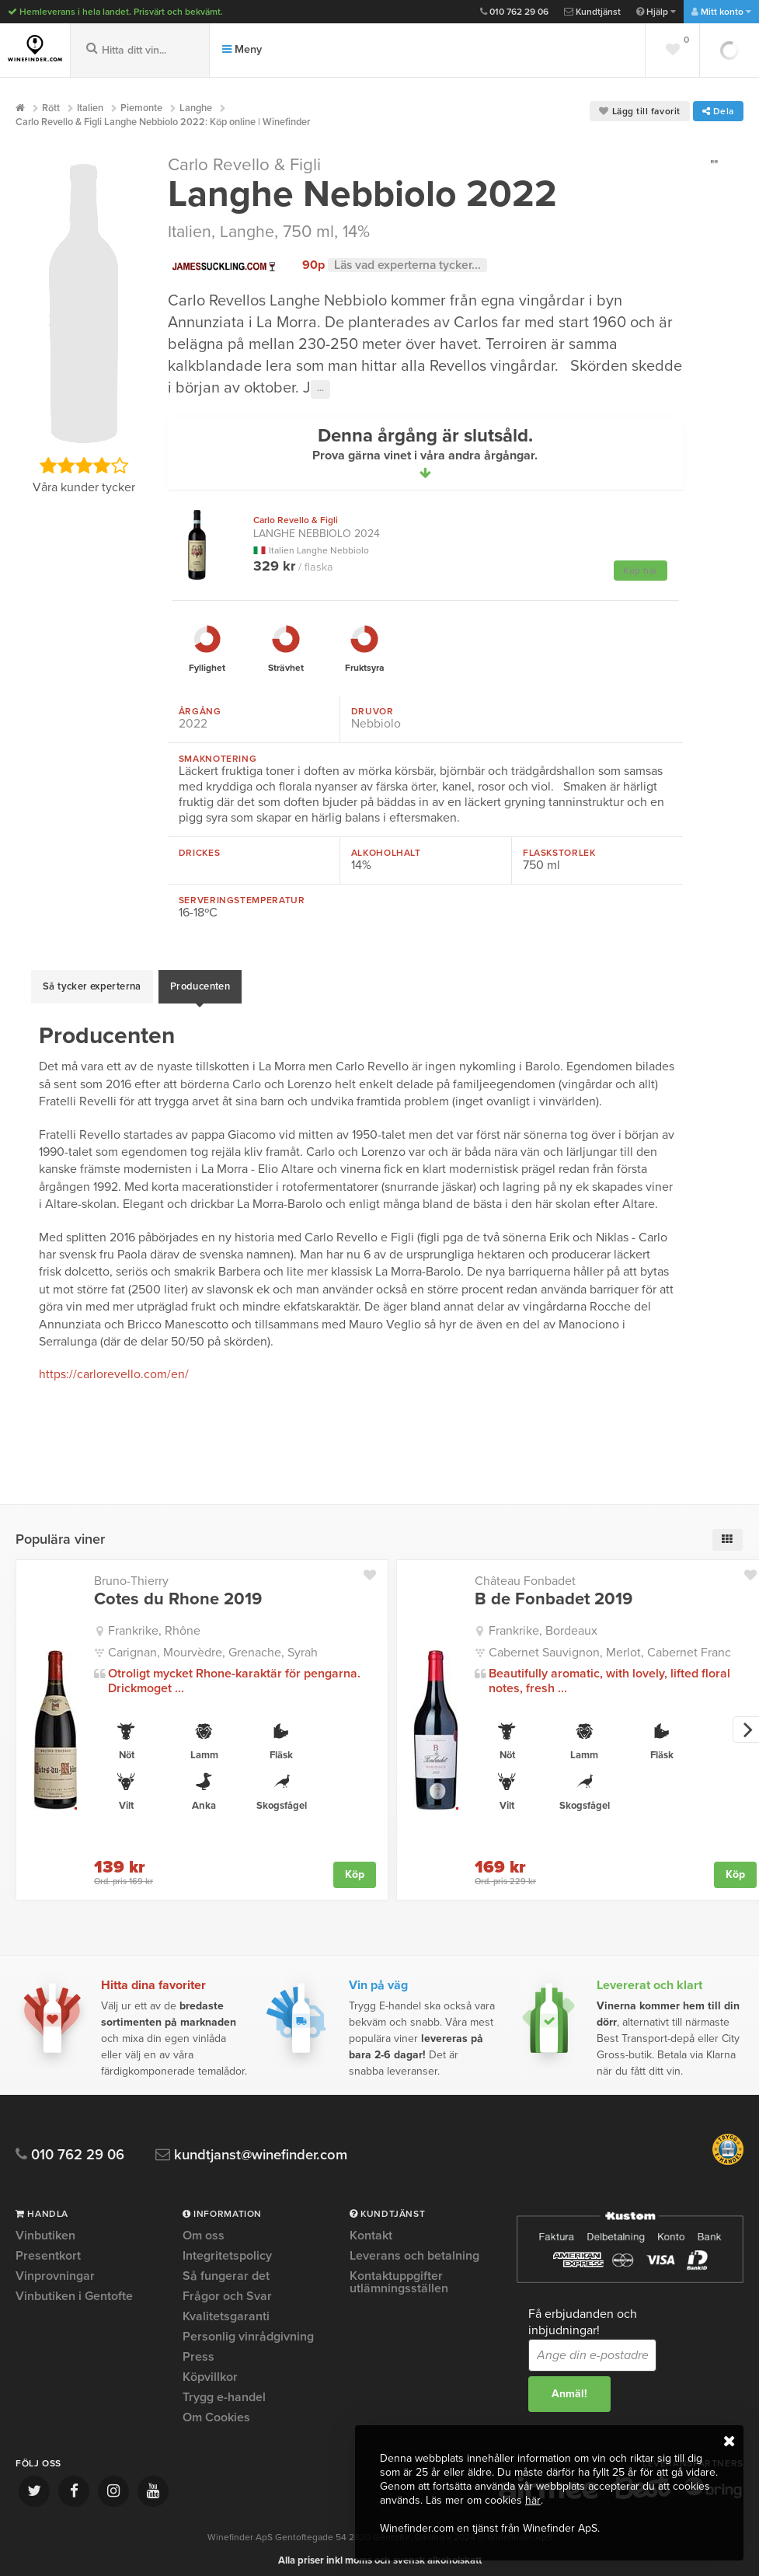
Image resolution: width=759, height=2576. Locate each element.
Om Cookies (216, 2409)
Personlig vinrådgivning (248, 2328)
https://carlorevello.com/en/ (114, 1366)
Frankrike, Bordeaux (543, 1622)
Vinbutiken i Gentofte (74, 2287)
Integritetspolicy (227, 2247)
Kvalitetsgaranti (226, 2308)
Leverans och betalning (414, 2247)
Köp (354, 1866)
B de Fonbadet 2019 (553, 1590)
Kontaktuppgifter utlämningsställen (399, 2274)
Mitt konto (721, 11)
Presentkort (48, 2247)
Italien (190, 232)
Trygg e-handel (224, 2388)
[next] (746, 1721)
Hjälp (656, 11)
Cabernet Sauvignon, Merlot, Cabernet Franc (610, 1644)
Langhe (249, 232)
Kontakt (371, 2228)
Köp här (640, 570)
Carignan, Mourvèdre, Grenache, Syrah (213, 1644)
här (532, 2500)
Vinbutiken (45, 2228)
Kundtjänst (592, 11)
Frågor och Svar (227, 2287)
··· (320, 389)
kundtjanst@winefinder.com (258, 2146)
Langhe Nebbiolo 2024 (316, 526)
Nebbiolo (376, 723)
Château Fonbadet (525, 1572)
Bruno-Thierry (131, 1572)
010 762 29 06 (514, 11)
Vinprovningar (55, 2267)
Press (198, 2348)
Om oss (204, 2228)
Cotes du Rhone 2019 (178, 1590)
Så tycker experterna (92, 982)
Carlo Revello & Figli (246, 165)
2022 (193, 723)
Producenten (200, 982)
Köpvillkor (210, 2368)
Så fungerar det (226, 2267)
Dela (718, 111)
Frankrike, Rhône (154, 1622)
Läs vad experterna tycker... (410, 264)
